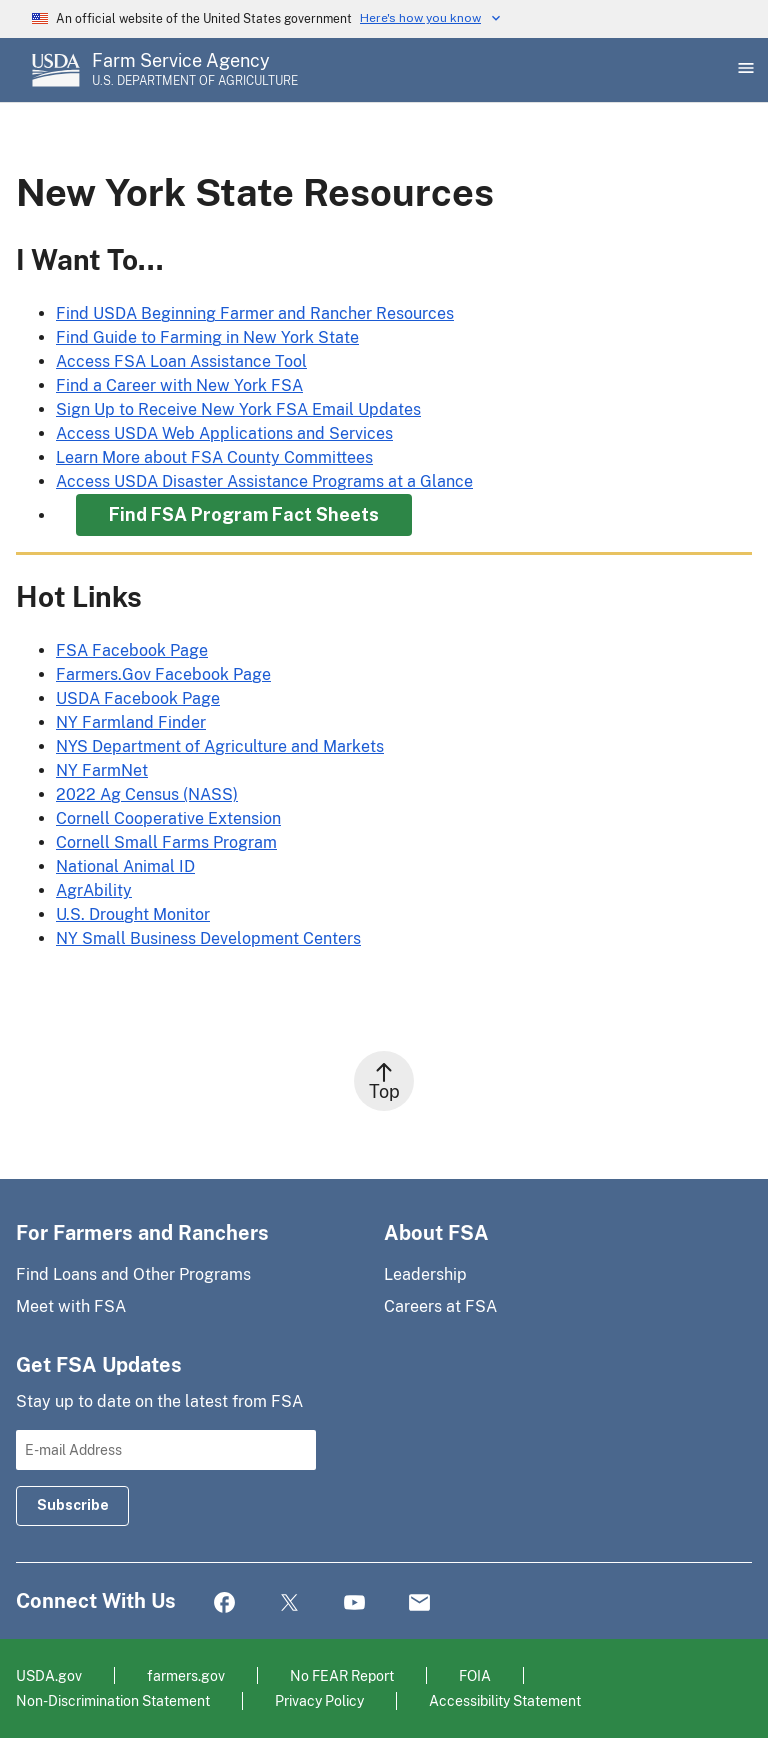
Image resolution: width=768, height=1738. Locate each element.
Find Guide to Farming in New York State (207, 337)
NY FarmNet (102, 770)
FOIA (475, 1675)
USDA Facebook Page (138, 698)
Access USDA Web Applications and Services (224, 433)
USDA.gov (49, 1675)
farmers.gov (186, 1675)
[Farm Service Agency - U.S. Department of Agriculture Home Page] (195, 70)
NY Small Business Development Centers (208, 938)
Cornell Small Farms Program (166, 842)
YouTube (354, 1603)
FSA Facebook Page (132, 650)
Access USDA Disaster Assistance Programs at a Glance (264, 481)
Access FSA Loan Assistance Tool (181, 361)
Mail (419, 1603)
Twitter (289, 1603)
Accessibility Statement (505, 1700)
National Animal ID (125, 866)
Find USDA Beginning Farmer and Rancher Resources (255, 313)
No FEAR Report (342, 1675)
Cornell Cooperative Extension (168, 818)
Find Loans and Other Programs (133, 1274)
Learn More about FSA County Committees (214, 457)
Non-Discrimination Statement (113, 1700)
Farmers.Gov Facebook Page (163, 674)
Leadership (425, 1274)
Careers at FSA (440, 1306)
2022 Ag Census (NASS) (147, 794)
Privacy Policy (319, 1700)
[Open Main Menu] (744, 70)
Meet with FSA (71, 1306)
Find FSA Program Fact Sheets (244, 514)
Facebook (224, 1603)
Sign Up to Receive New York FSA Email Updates (238, 409)
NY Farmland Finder (131, 722)
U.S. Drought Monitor (133, 914)
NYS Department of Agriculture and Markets (220, 746)
